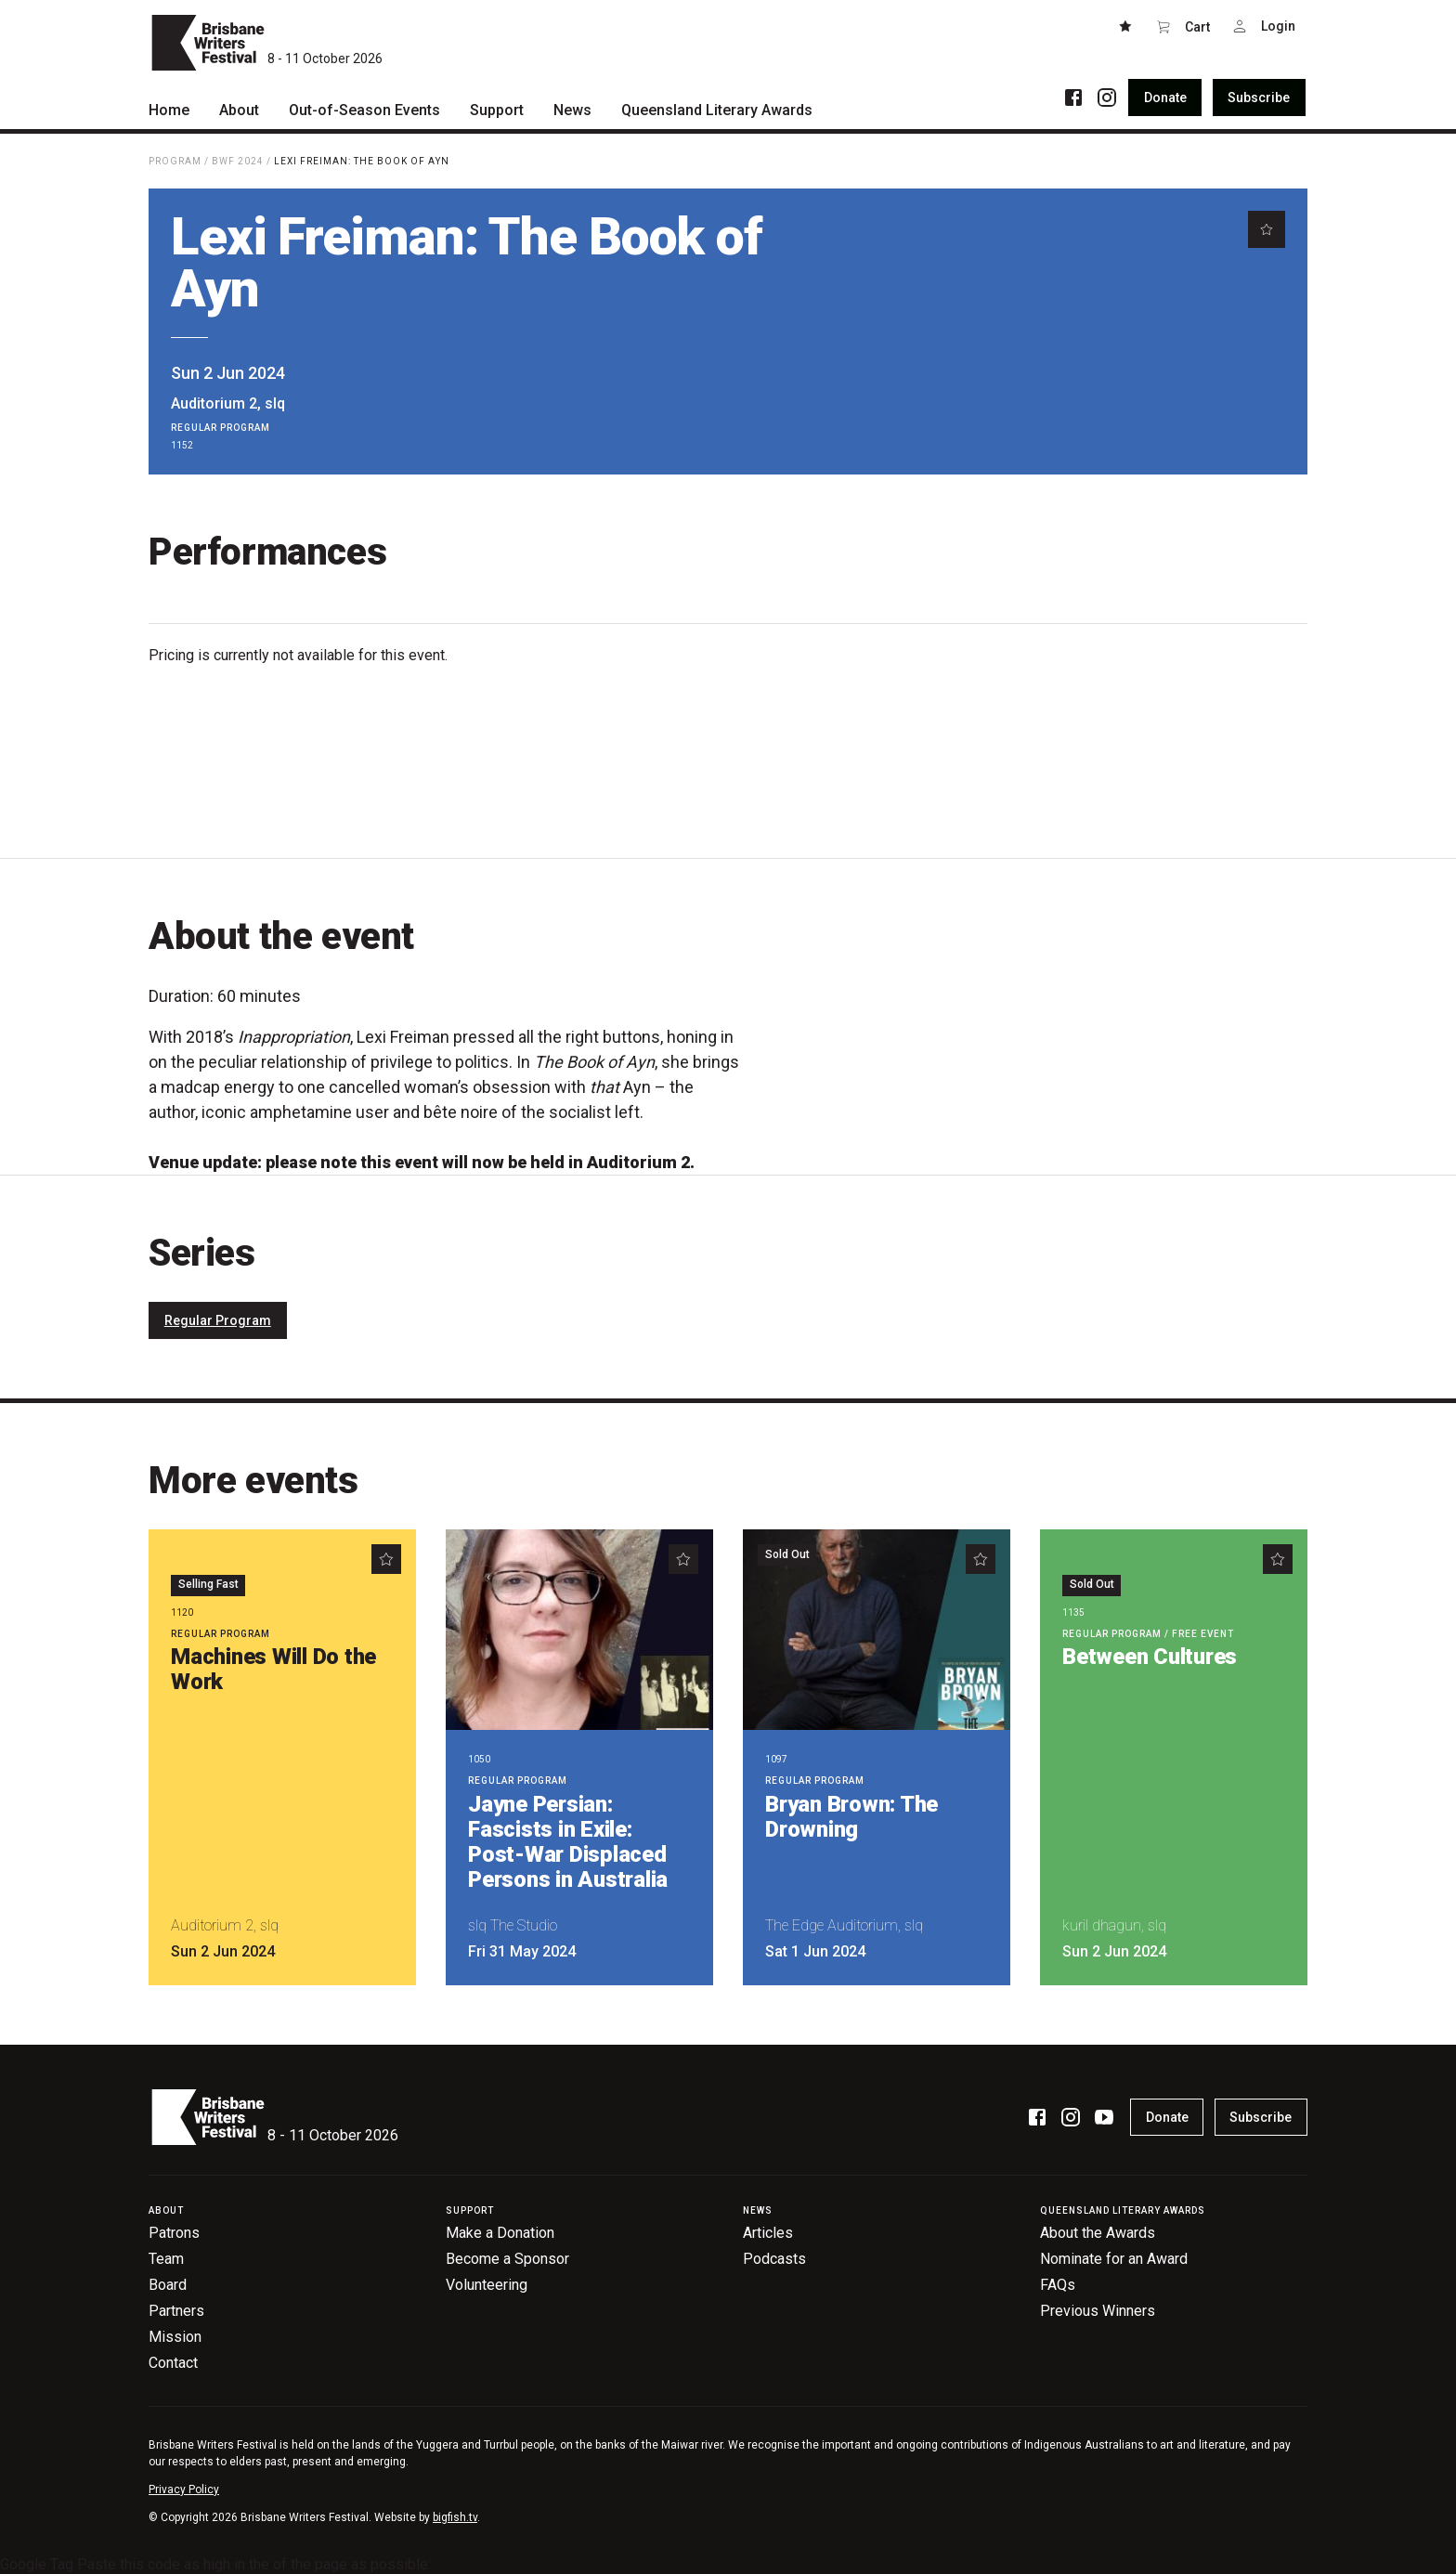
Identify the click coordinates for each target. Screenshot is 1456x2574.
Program (175, 161)
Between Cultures (1149, 1657)
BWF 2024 (238, 161)
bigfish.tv (455, 2517)
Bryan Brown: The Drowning (851, 1816)
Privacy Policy (184, 2489)
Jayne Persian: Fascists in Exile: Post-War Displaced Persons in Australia (568, 1841)
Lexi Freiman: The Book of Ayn (361, 161)
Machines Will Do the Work (273, 1669)
